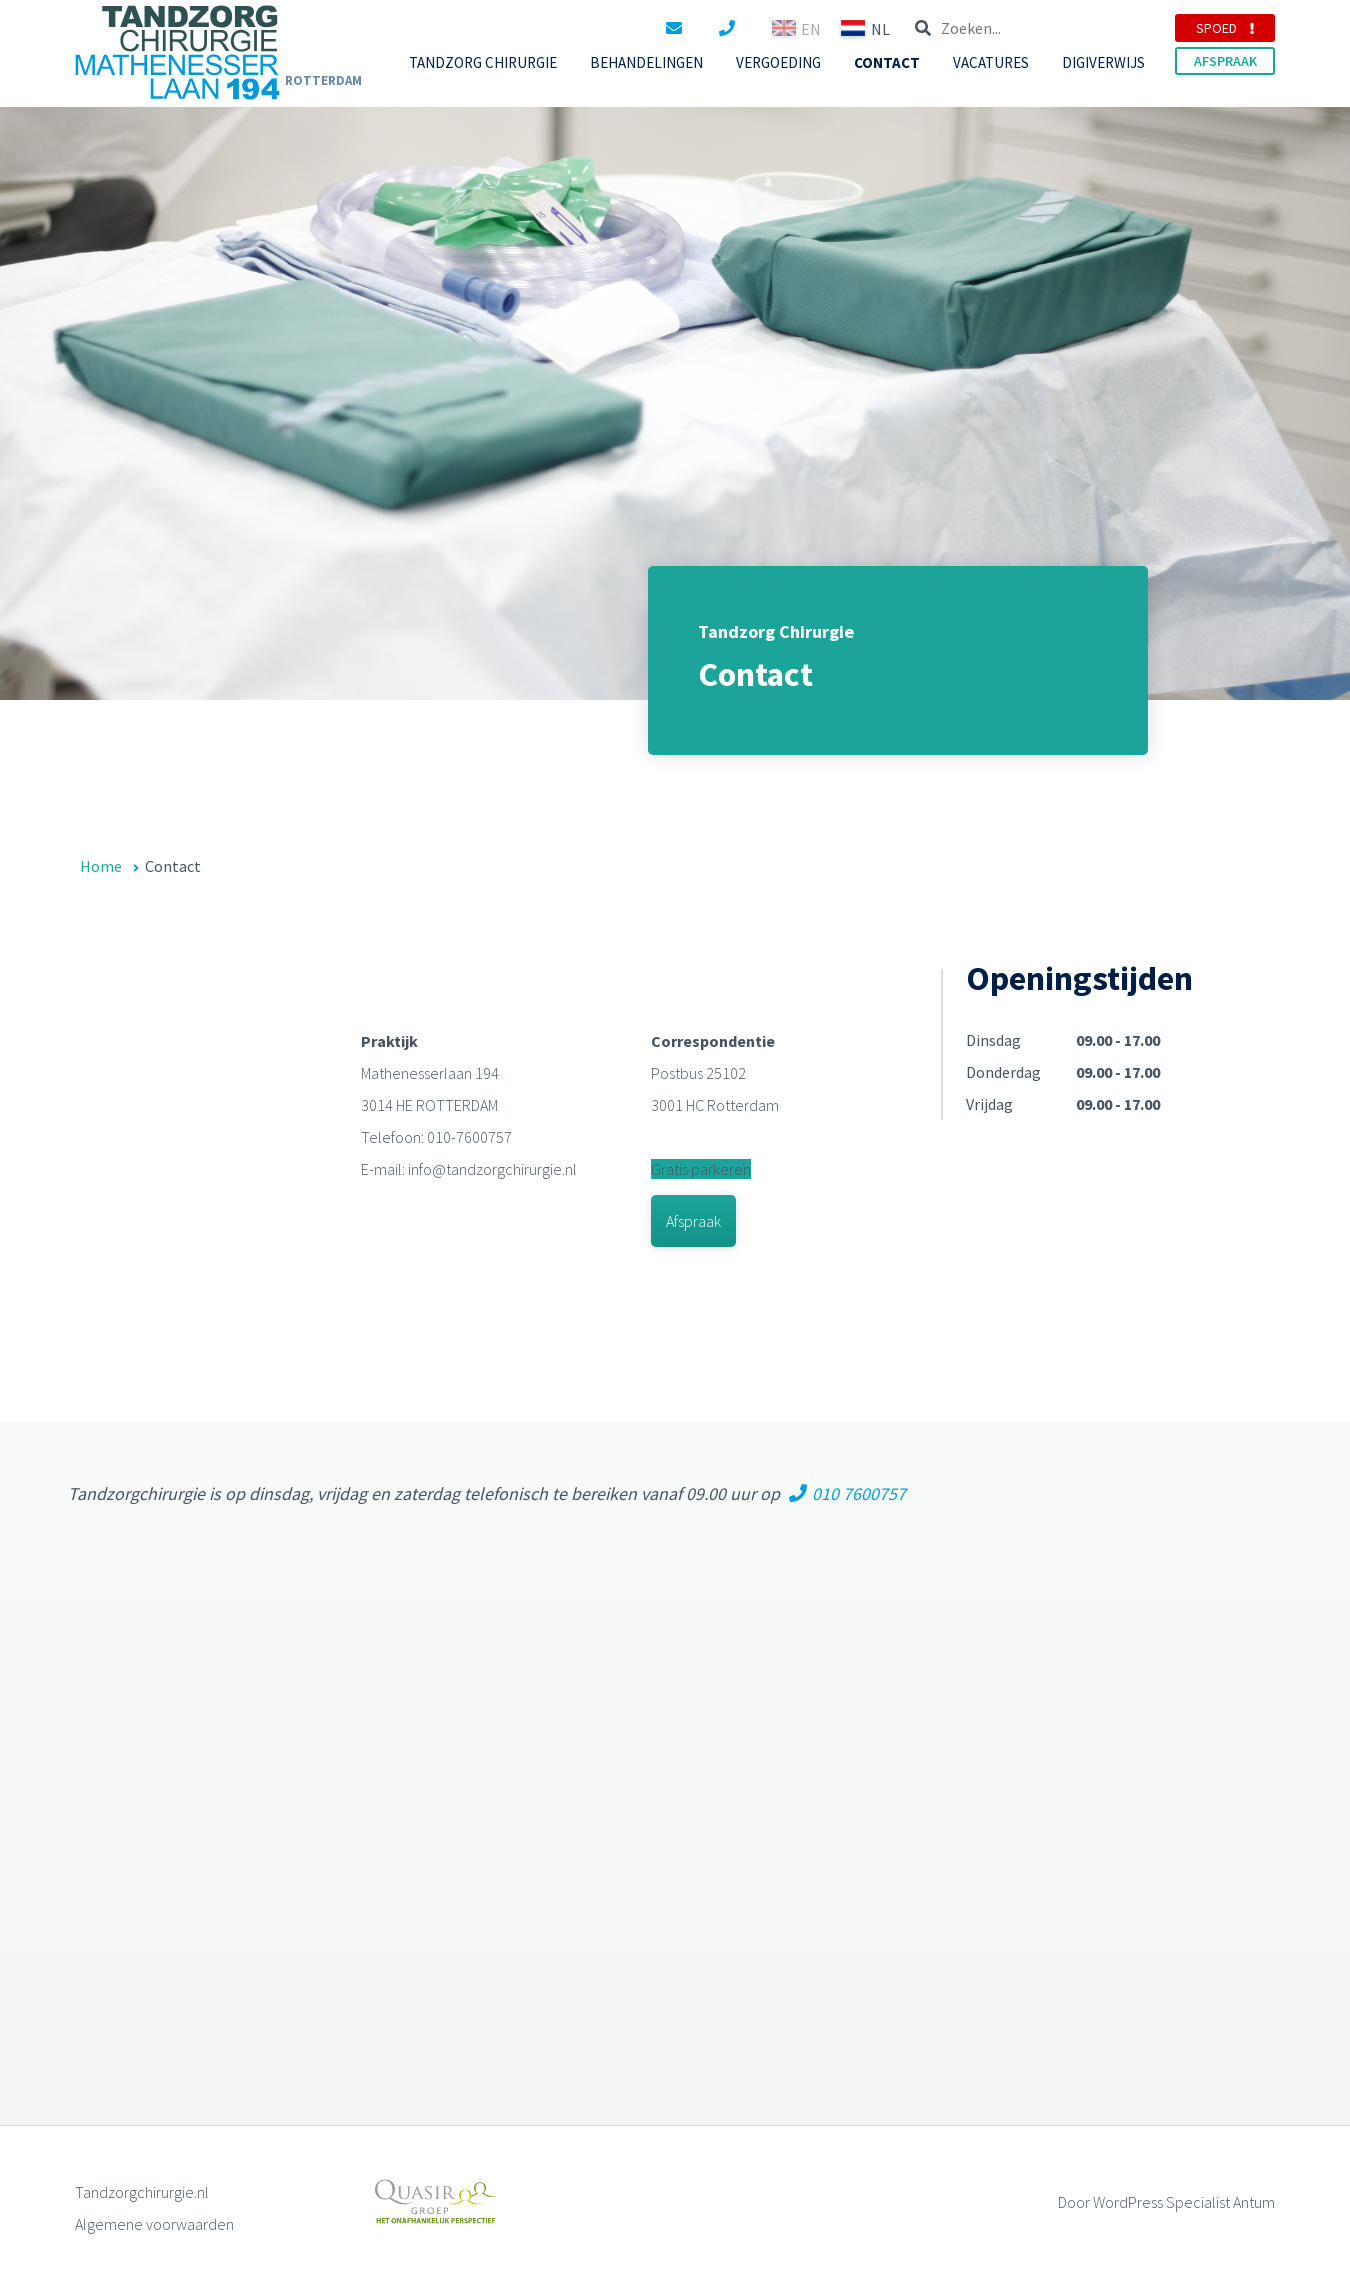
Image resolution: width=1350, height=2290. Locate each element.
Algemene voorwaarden (154, 2224)
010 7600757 (847, 1493)
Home (101, 866)
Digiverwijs (1103, 62)
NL (1056, 28)
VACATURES (991, 62)
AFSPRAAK (1225, 61)
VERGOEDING (778, 62)
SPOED (1225, 28)
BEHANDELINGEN (646, 62)
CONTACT (887, 62)
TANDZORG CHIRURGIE (483, 62)
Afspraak (693, 1221)
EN (987, 28)
